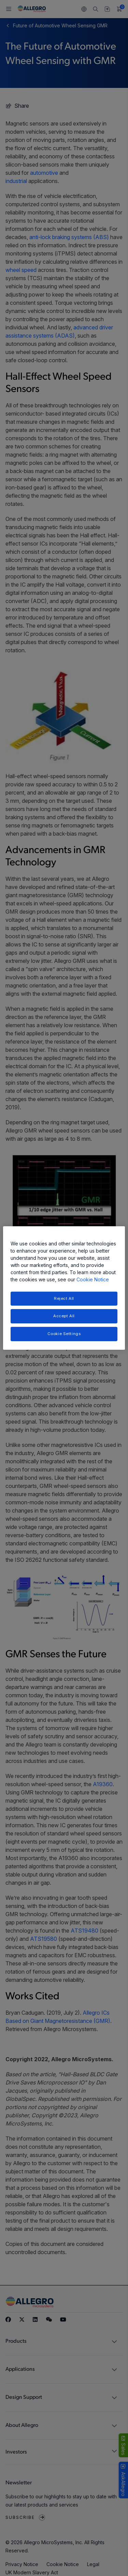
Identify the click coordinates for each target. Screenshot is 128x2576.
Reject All (64, 1298)
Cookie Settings (64, 1333)
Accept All (64, 1316)
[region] (64, 1288)
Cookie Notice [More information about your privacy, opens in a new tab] (92, 1279)
